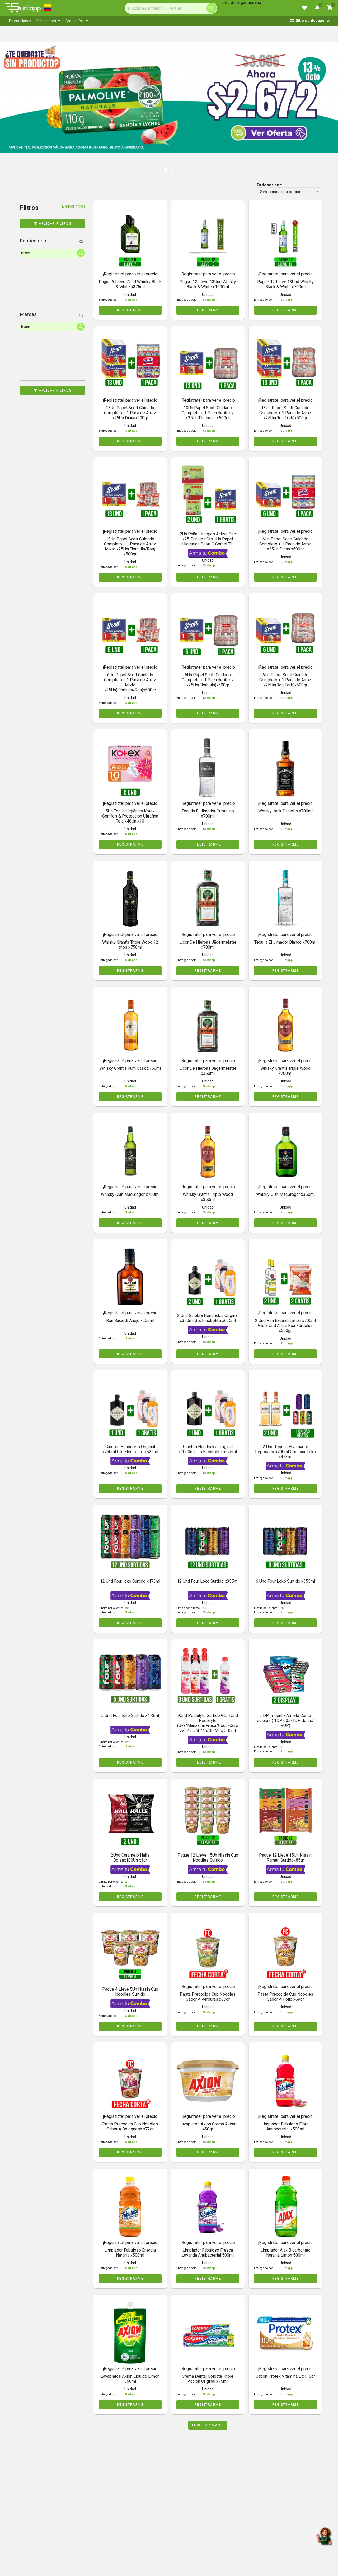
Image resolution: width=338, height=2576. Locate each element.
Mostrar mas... (208, 2425)
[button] (17, 92)
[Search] (171, 8)
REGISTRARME (130, 310)
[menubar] (116, 21)
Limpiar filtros (73, 206)
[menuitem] (20, 21)
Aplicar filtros (52, 224)
